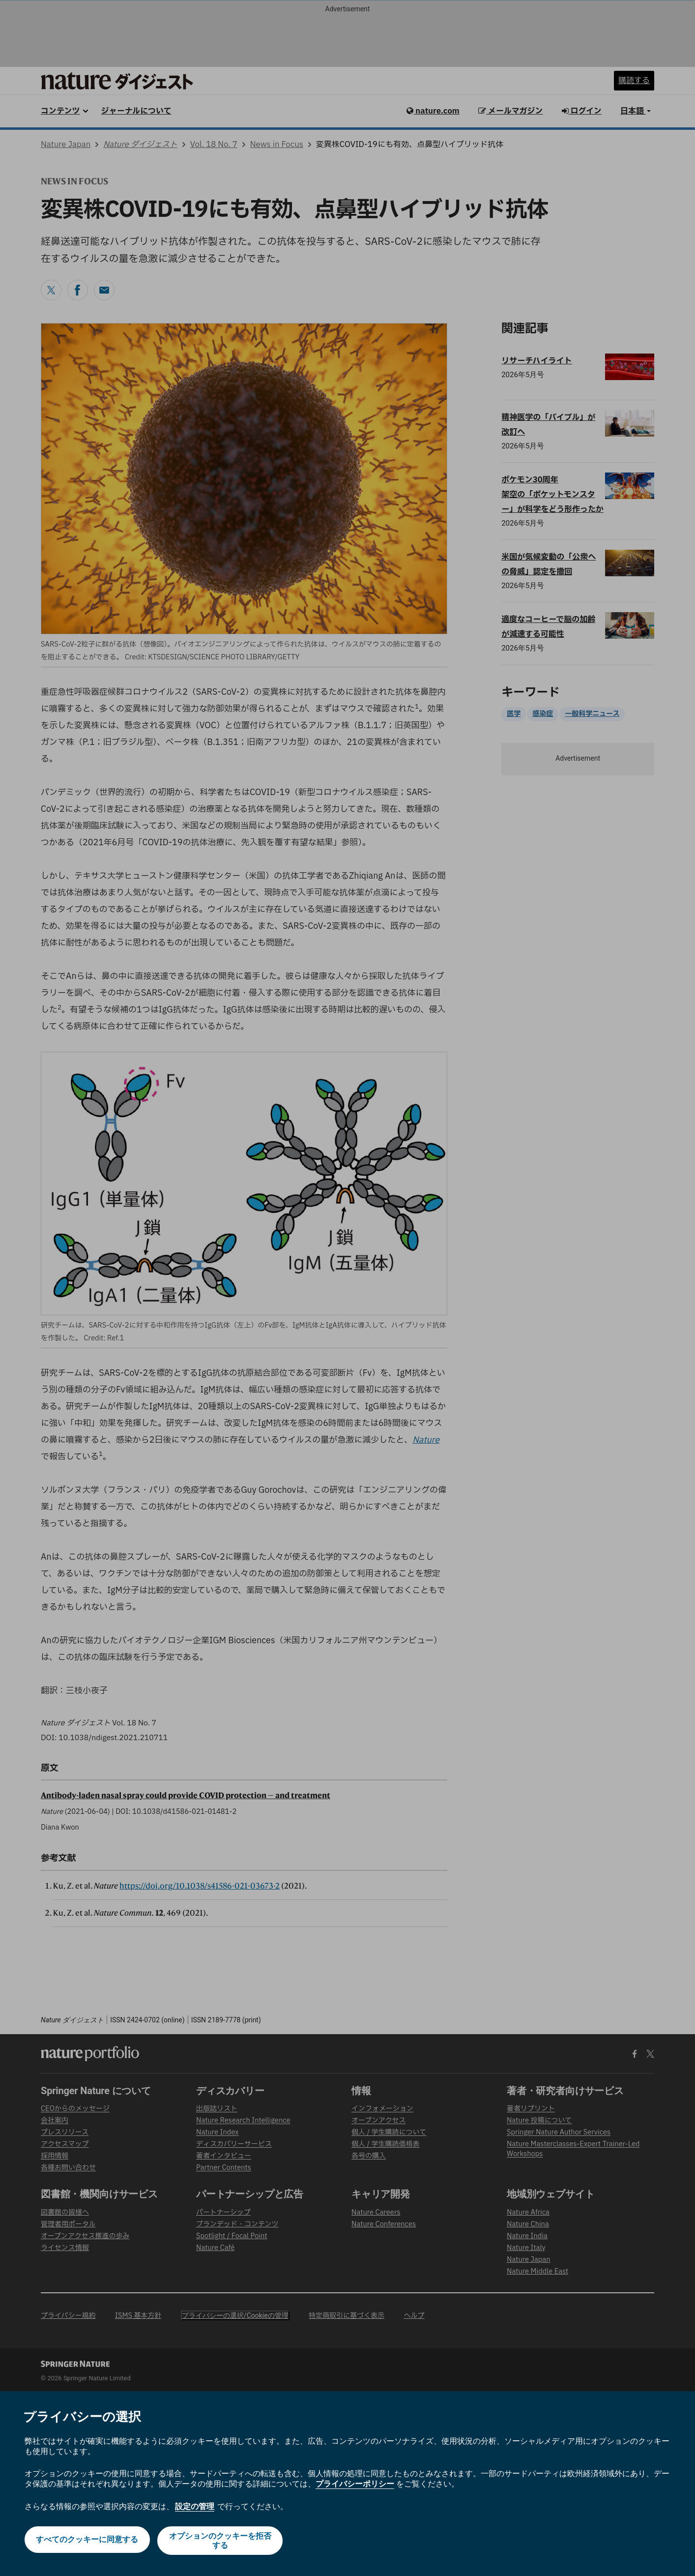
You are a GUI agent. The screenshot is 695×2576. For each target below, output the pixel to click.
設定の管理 (194, 2506)
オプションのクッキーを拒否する (221, 2540)
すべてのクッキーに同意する (86, 2540)
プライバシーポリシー (355, 2483)
